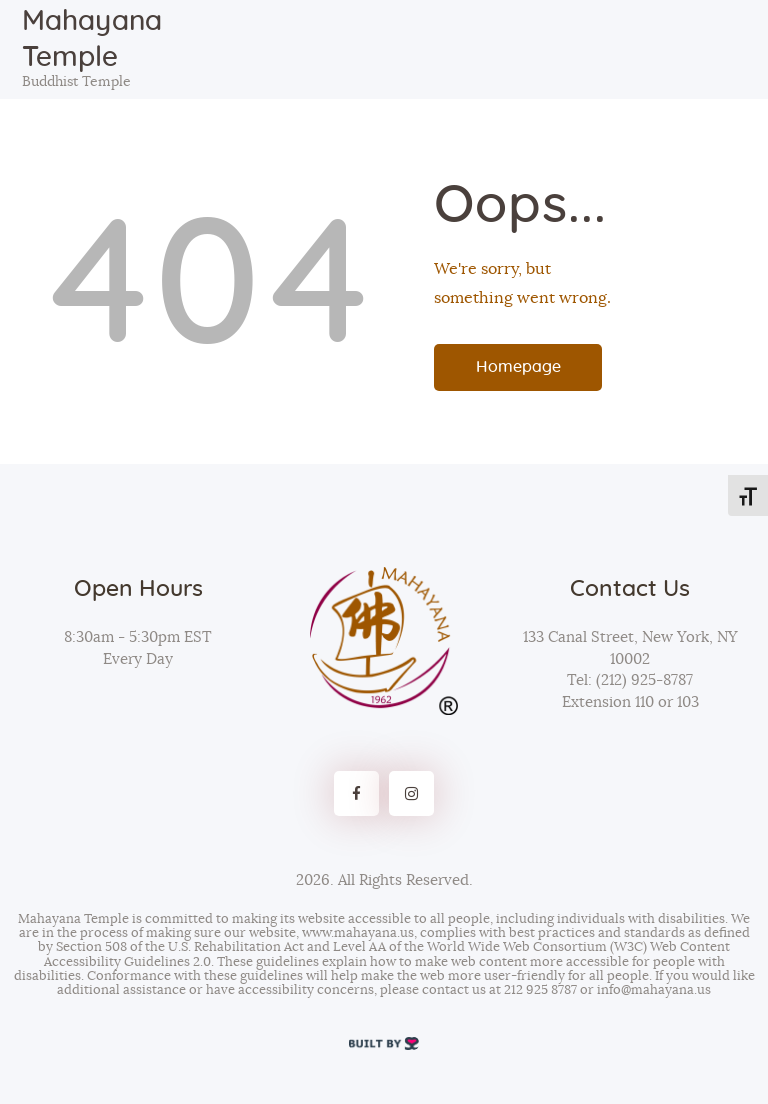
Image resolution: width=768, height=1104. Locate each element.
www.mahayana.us (358, 933)
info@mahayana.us (654, 990)
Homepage (518, 367)
